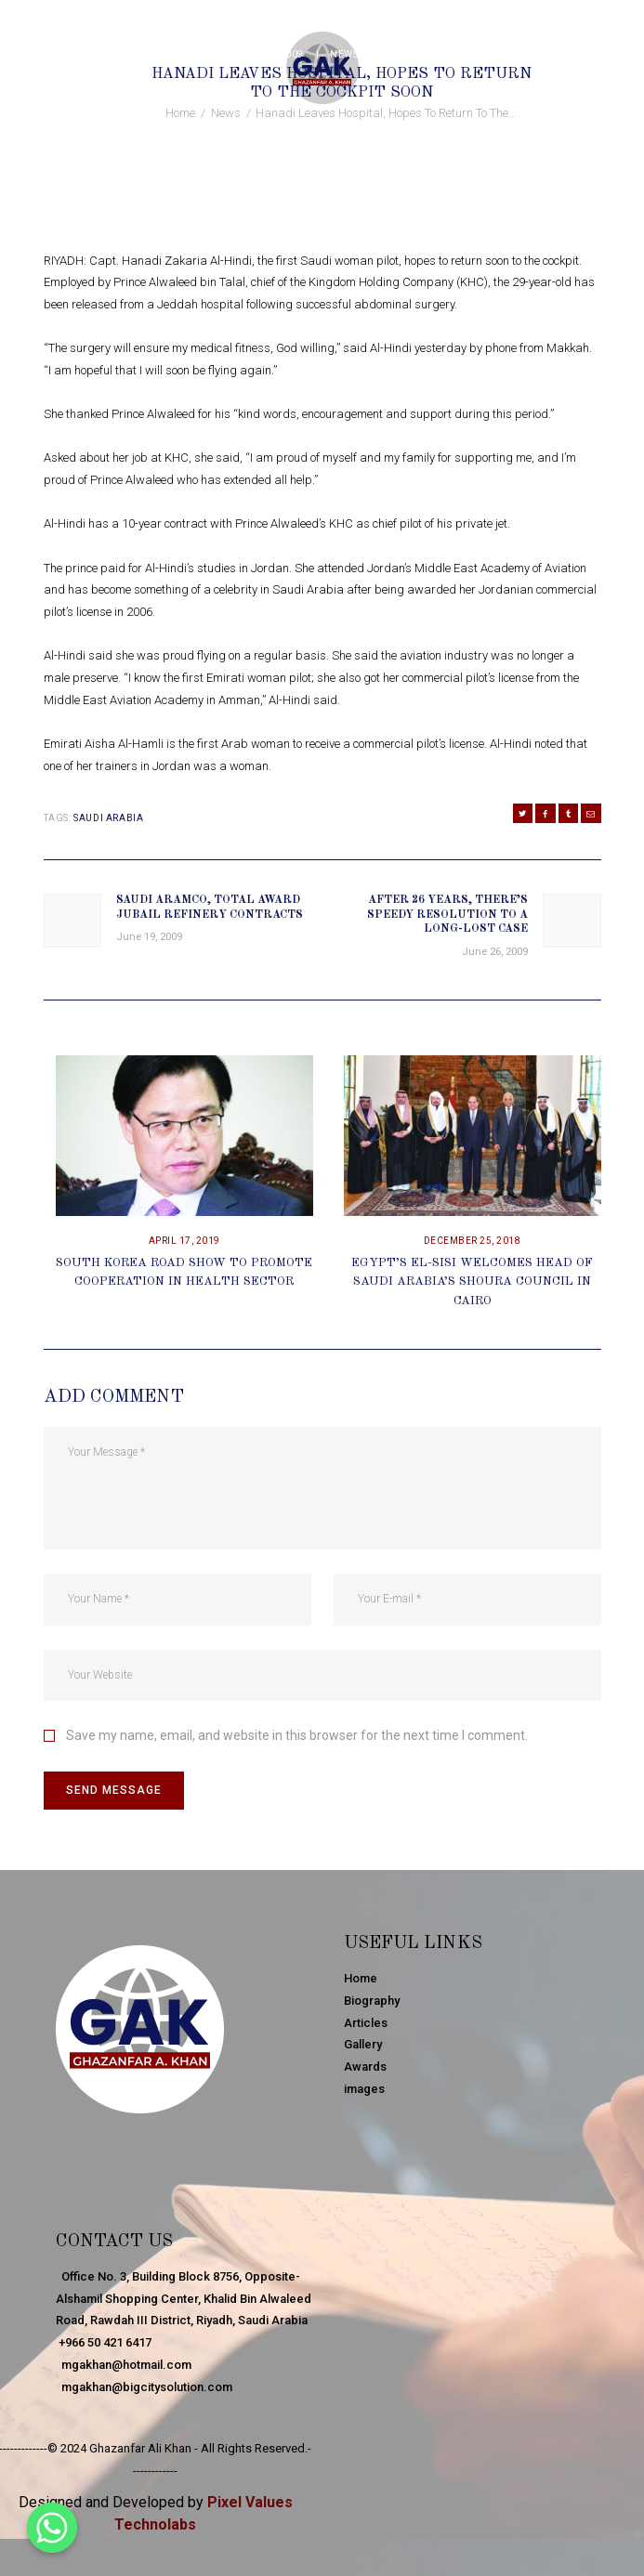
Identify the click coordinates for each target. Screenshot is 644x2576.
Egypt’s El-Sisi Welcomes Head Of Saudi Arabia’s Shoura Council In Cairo (472, 1282)
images (364, 2089)
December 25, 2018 (472, 1241)
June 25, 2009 (268, 54)
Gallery (363, 2044)
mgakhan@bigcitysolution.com (144, 2387)
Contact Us (115, 2241)
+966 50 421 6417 (103, 2342)
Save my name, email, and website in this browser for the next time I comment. (297, 1735)
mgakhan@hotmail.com (123, 2365)
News (344, 54)
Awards (365, 2066)
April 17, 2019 (184, 1241)
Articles (366, 2023)
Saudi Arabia (108, 818)
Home (180, 113)
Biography (372, 2000)
